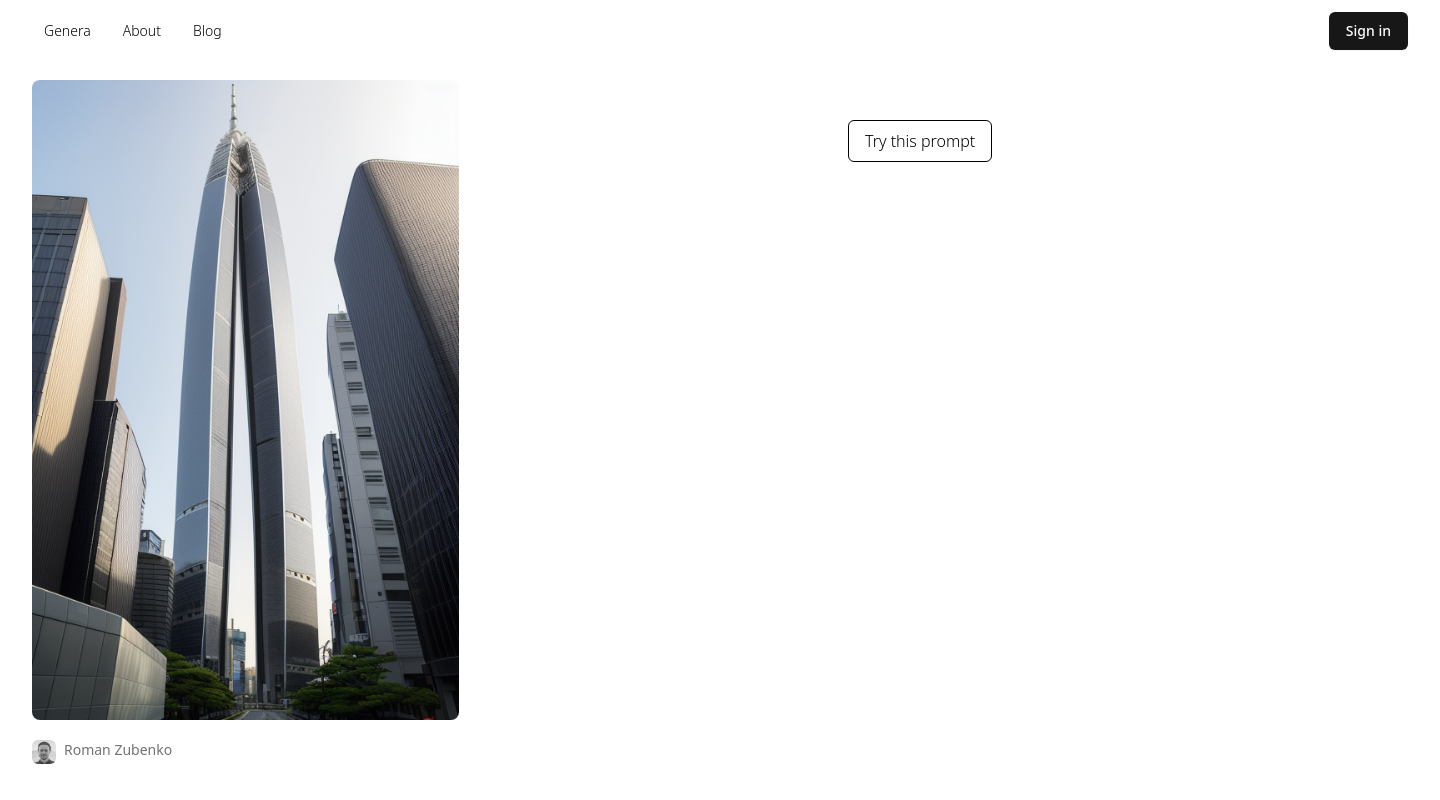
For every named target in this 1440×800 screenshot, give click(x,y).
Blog (207, 30)
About (142, 30)
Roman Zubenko (118, 749)
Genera (67, 30)
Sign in (1368, 30)
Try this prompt (920, 141)
